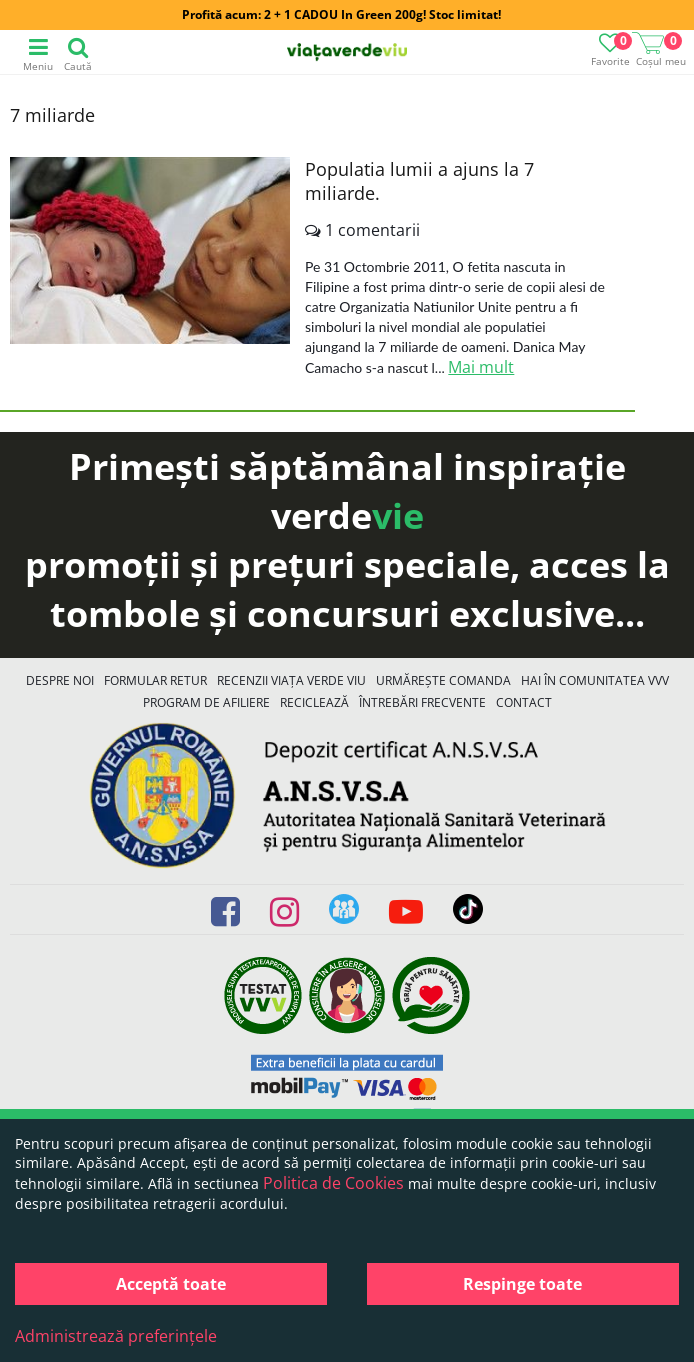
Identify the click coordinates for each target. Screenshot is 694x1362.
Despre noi (60, 680)
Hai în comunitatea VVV (595, 680)
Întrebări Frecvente (422, 702)
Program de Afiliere (206, 702)
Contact (524, 702)
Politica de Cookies (333, 1183)
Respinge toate (522, 1284)
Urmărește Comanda (443, 680)
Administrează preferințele (116, 1336)
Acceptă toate (171, 1284)
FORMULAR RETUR (155, 680)
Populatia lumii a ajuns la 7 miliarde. (419, 181)
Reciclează (314, 702)
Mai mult (481, 367)
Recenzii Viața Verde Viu (291, 680)
